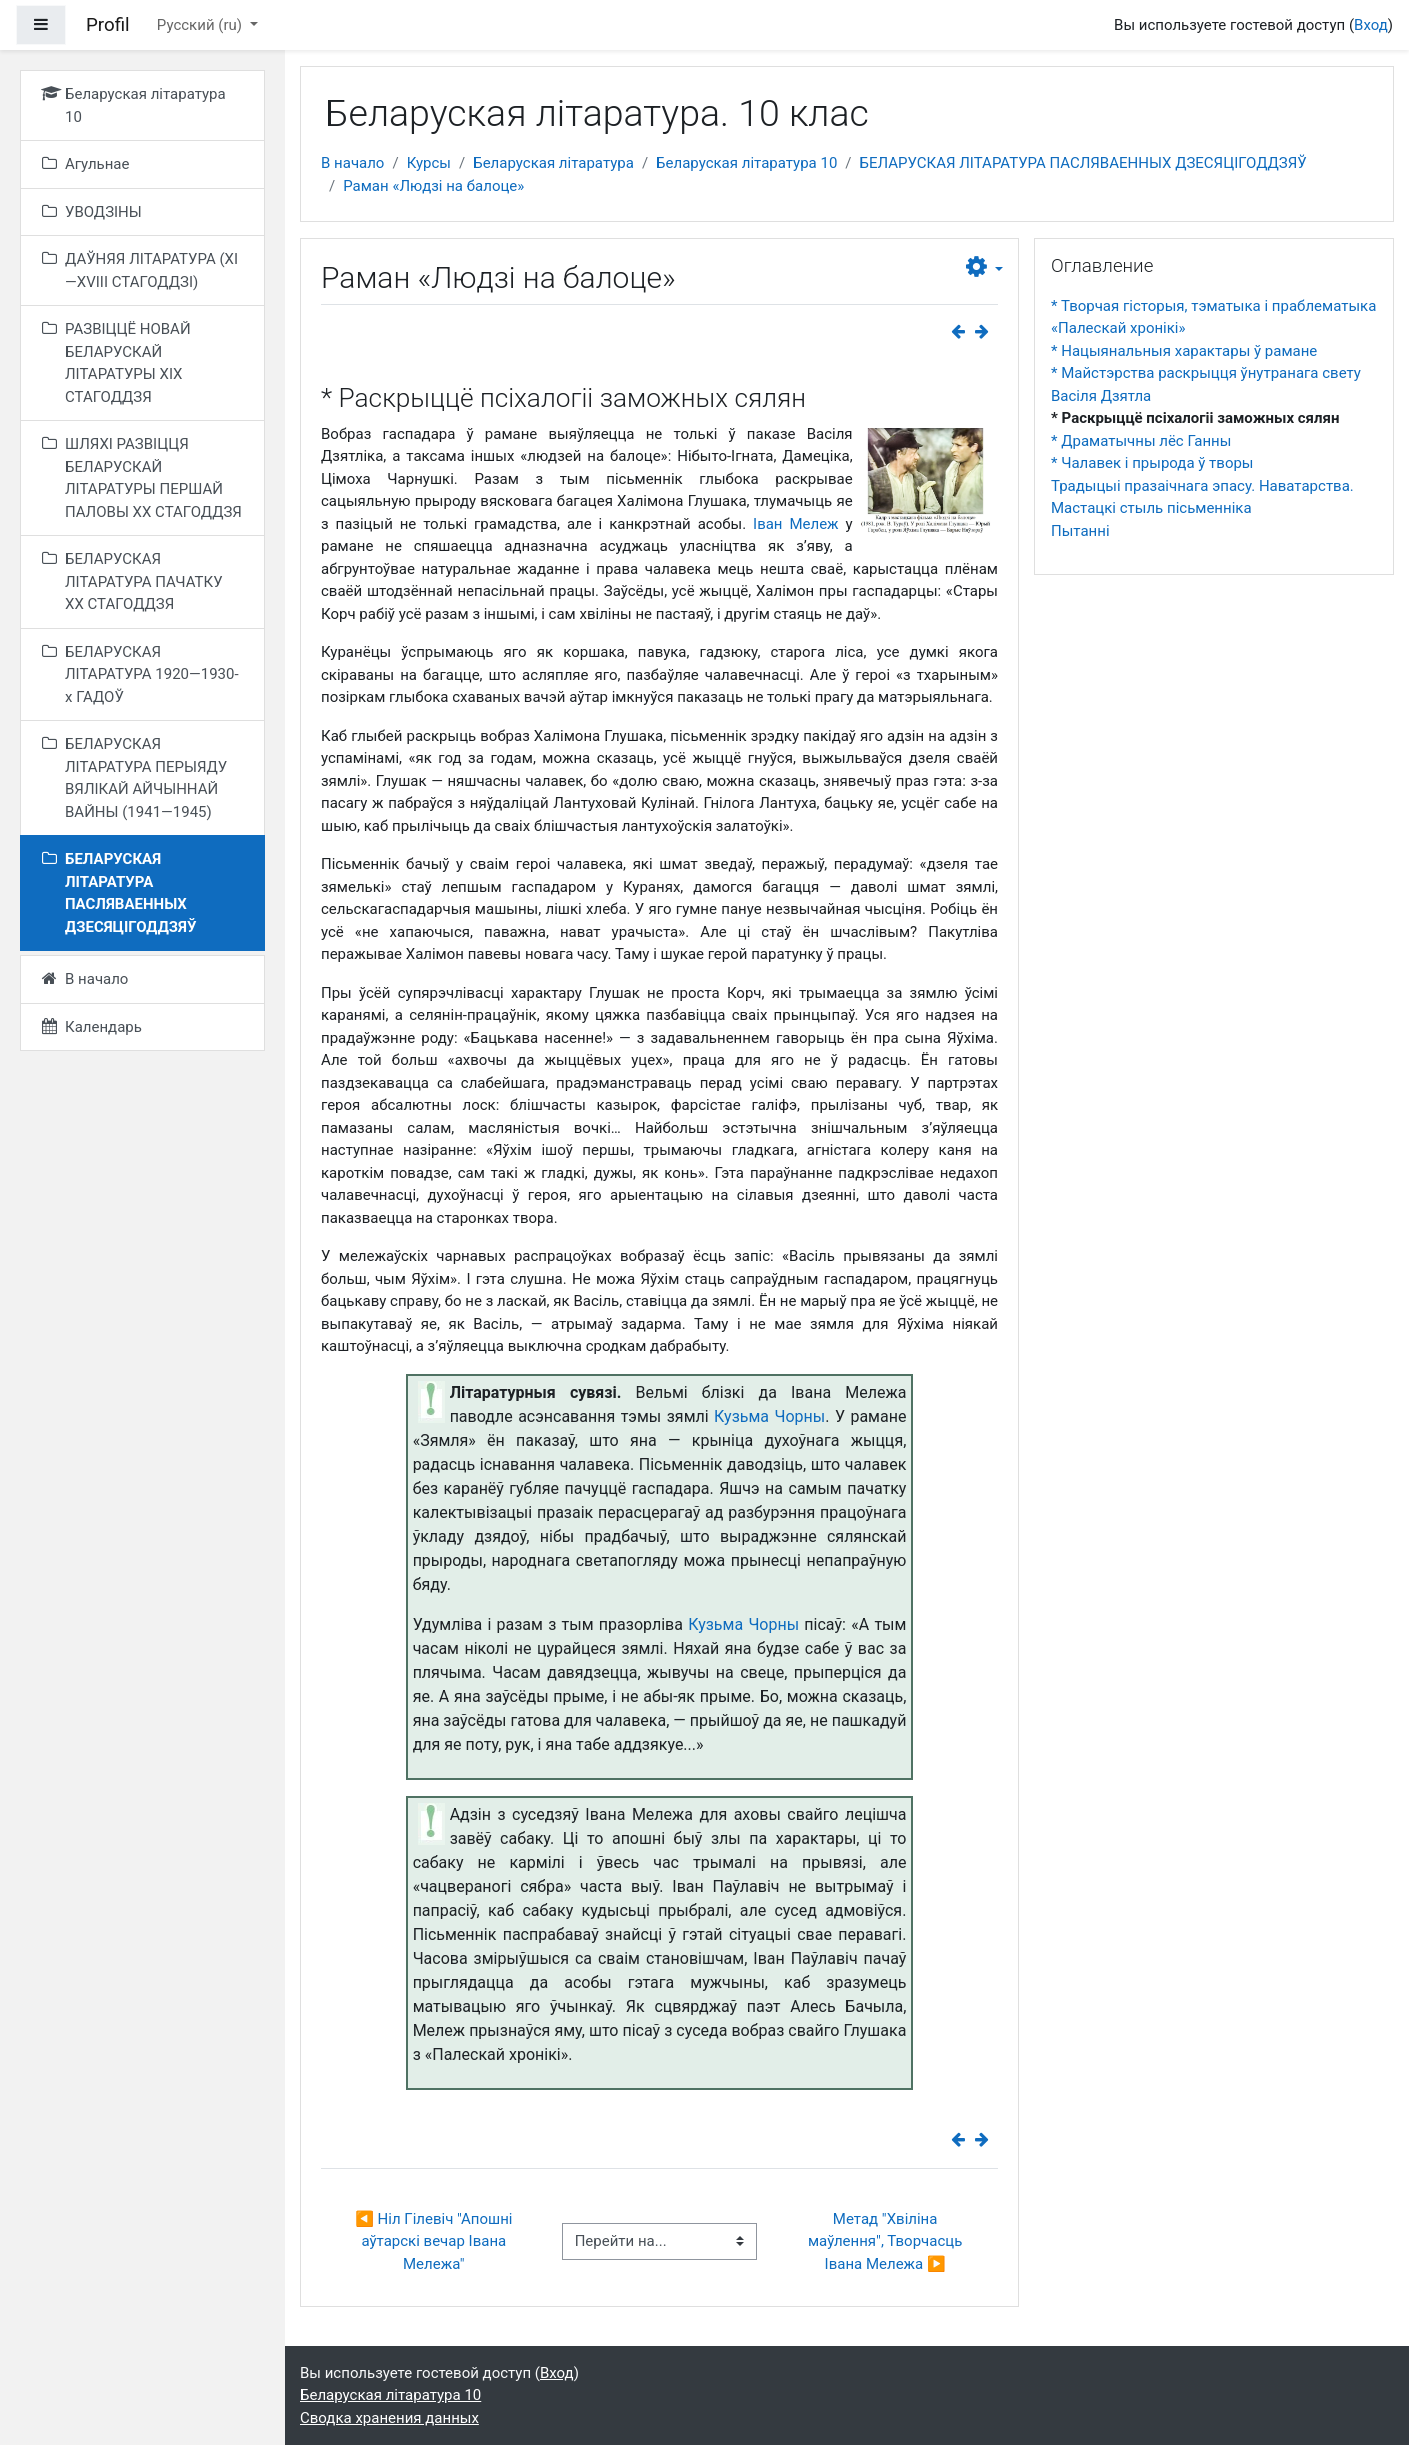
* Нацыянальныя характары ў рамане (1184, 351)
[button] (984, 268)
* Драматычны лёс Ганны (1141, 441)
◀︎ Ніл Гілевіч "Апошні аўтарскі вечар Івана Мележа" (435, 2241)
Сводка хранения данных (389, 2418)
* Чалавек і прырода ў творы (1152, 463)
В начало (352, 163)
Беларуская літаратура (553, 163)
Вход (1371, 25)
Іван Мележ (796, 524)
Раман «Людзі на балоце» (433, 186)
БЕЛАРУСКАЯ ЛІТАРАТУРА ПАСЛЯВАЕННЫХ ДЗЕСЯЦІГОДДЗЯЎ (1083, 163)
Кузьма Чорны (769, 1416)
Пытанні (1080, 531)
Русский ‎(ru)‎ (201, 25)
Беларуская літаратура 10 (746, 163)
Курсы (429, 163)
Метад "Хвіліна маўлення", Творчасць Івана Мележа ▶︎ (887, 2241)
